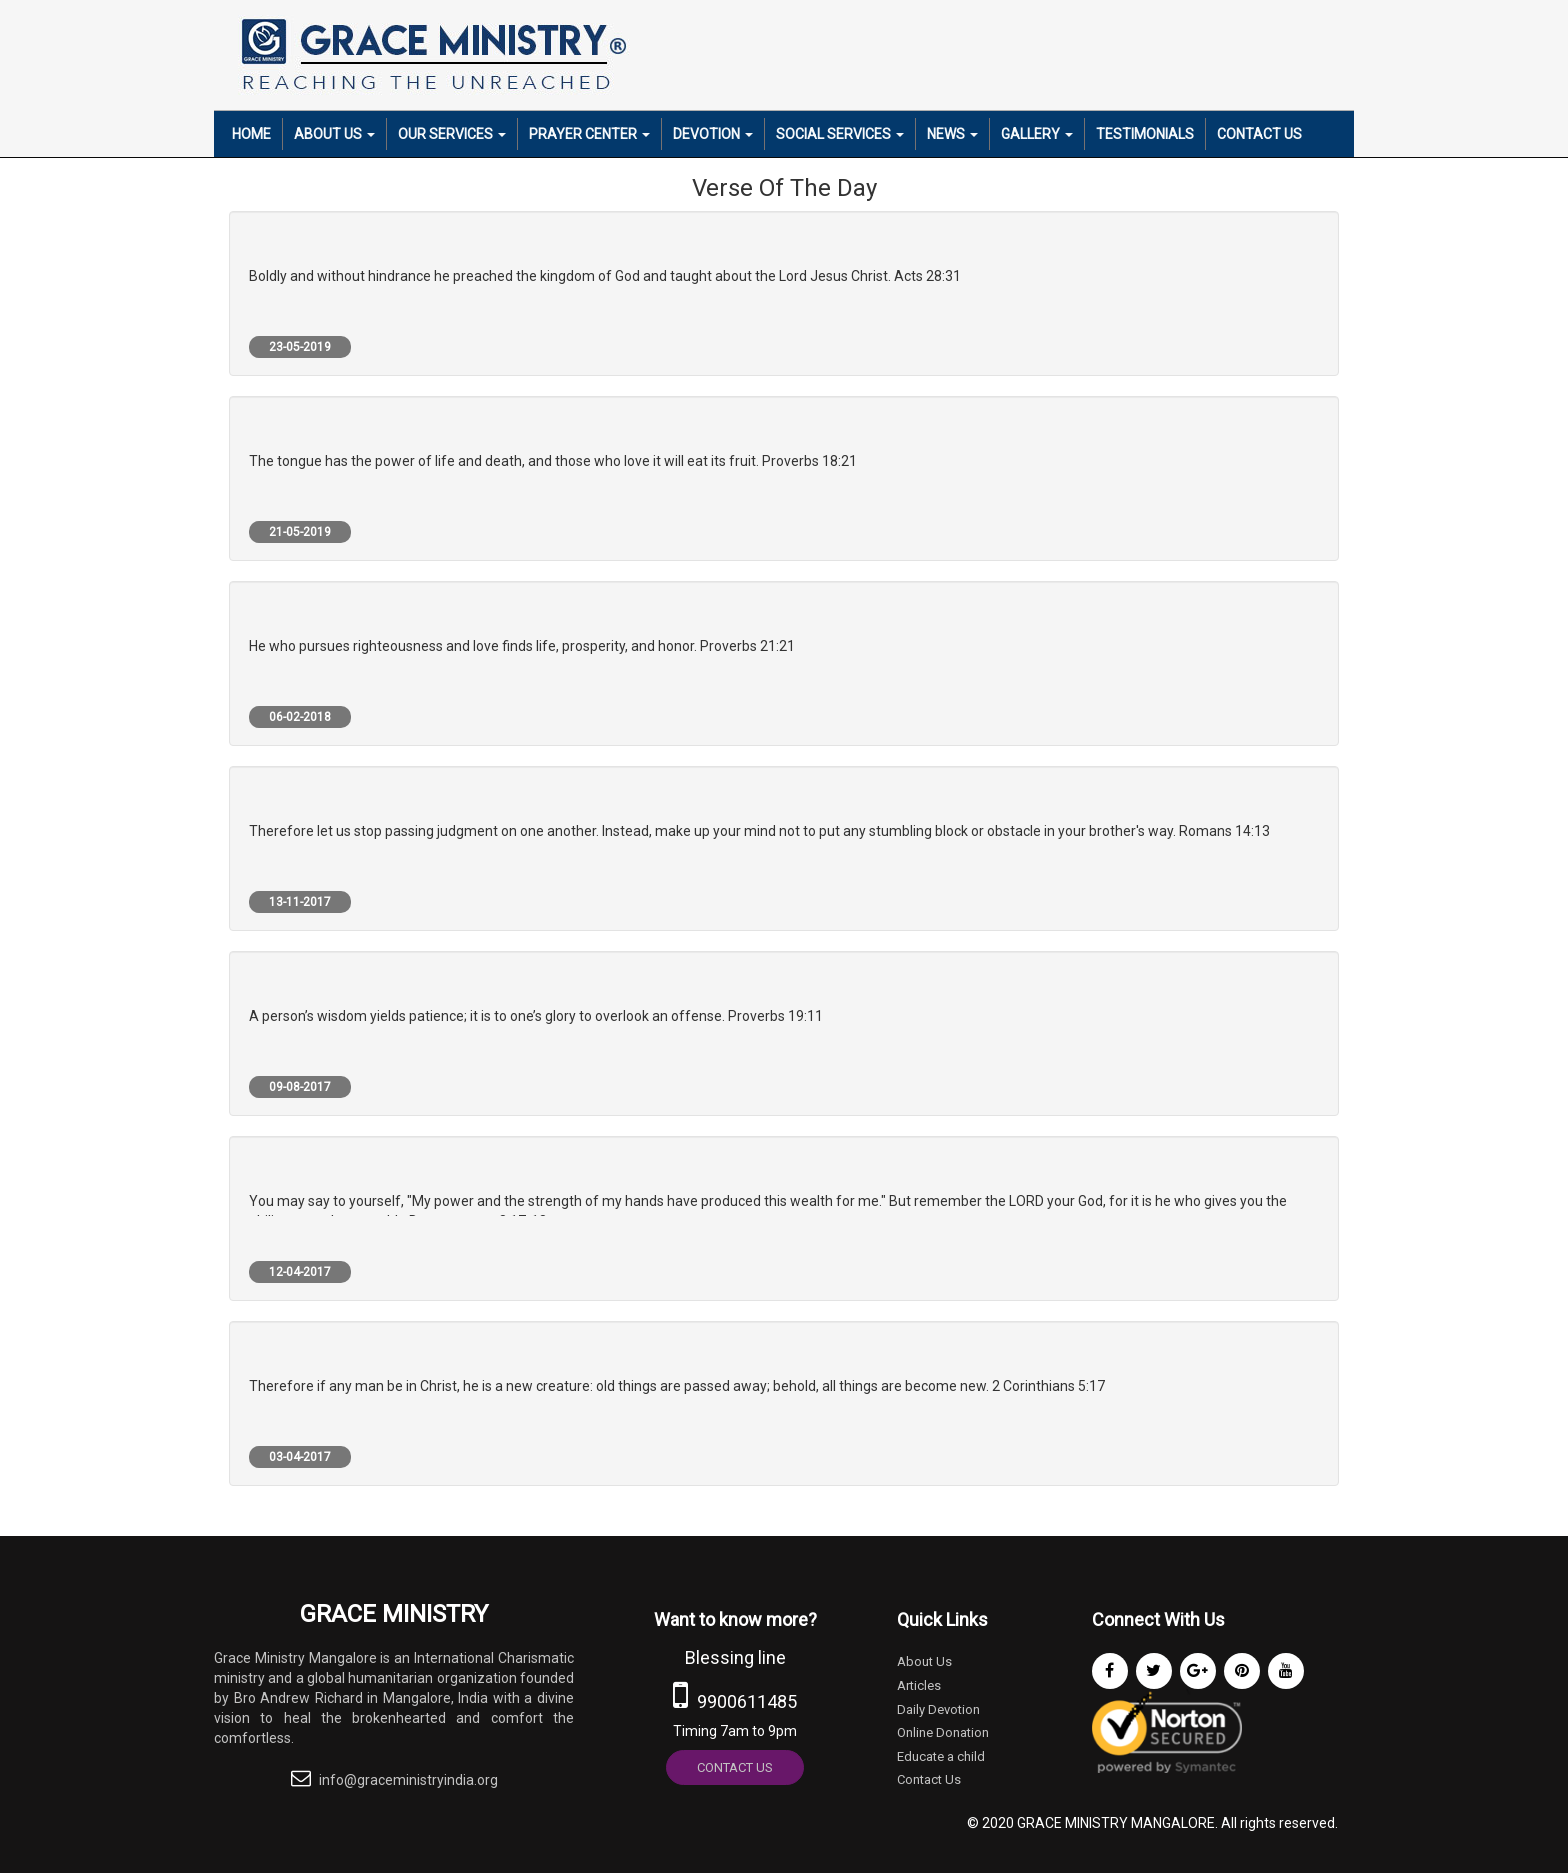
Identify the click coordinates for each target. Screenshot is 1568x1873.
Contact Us (1259, 134)
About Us (924, 1661)
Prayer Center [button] (589, 134)
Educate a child (941, 1756)
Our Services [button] (452, 134)
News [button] (952, 134)
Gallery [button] (1037, 134)
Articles (919, 1685)
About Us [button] (334, 134)
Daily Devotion (938, 1709)
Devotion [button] (713, 134)
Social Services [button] (840, 134)
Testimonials (1145, 134)
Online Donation (943, 1732)
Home (251, 134)
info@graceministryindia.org (408, 1780)
